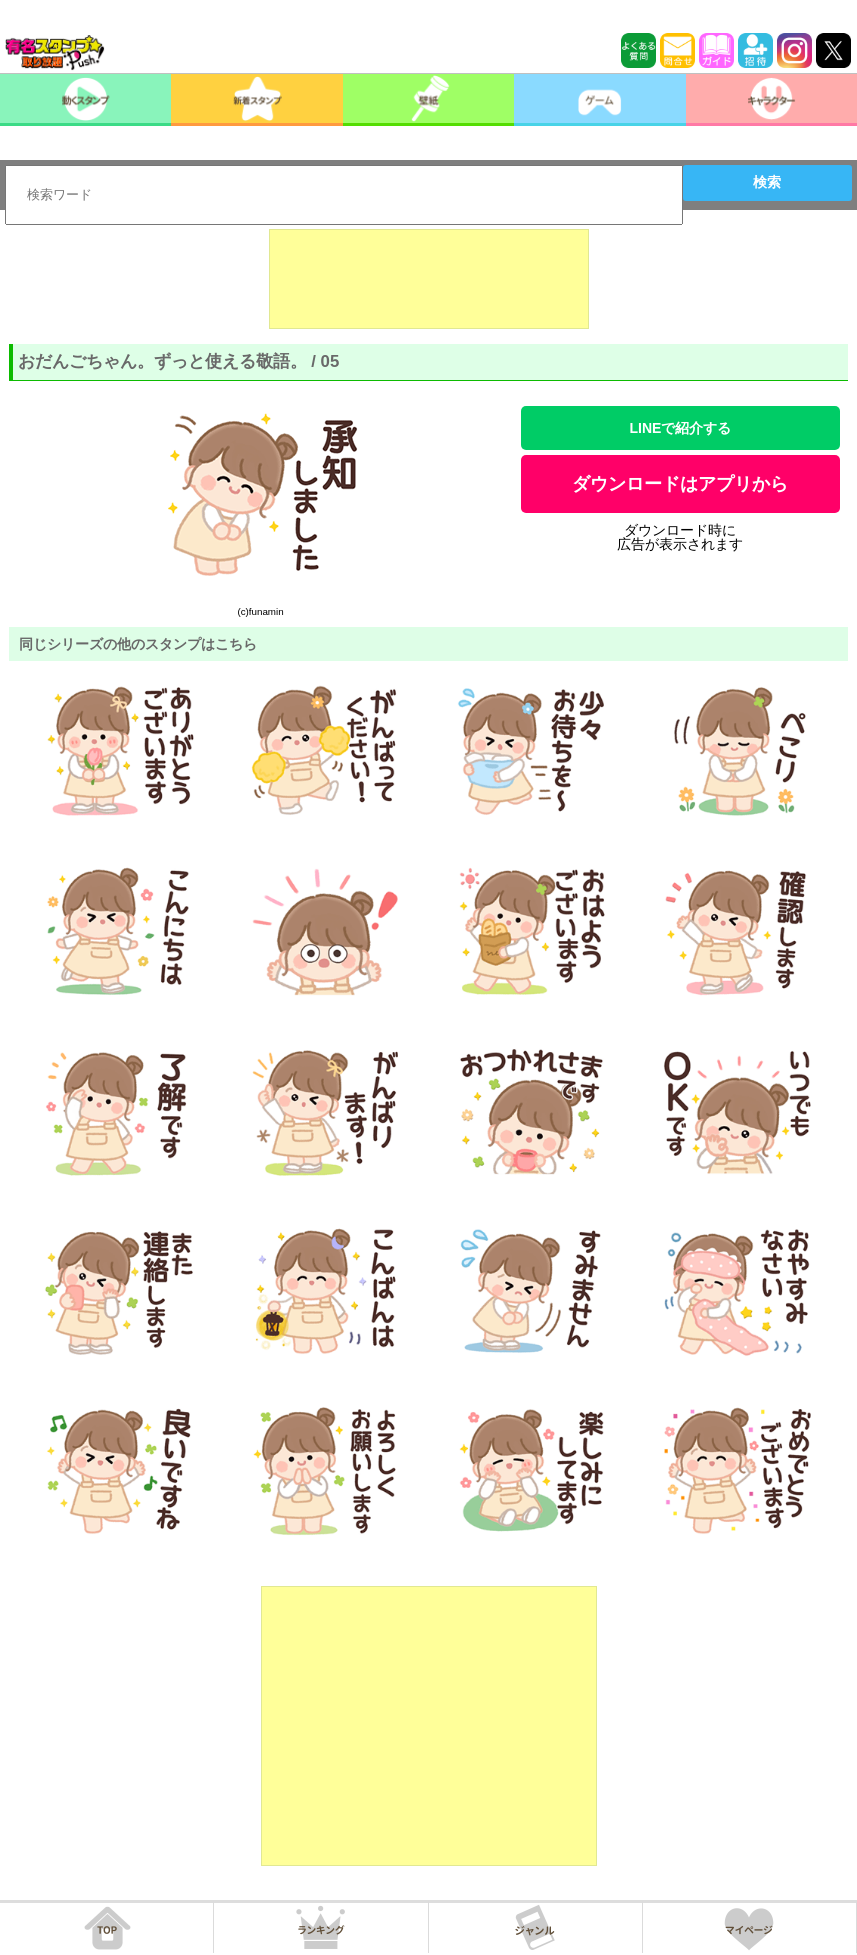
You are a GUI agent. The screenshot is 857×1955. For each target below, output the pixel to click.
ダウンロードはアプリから (680, 484)
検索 (767, 182)
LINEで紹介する (681, 428)
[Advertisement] (429, 279)
